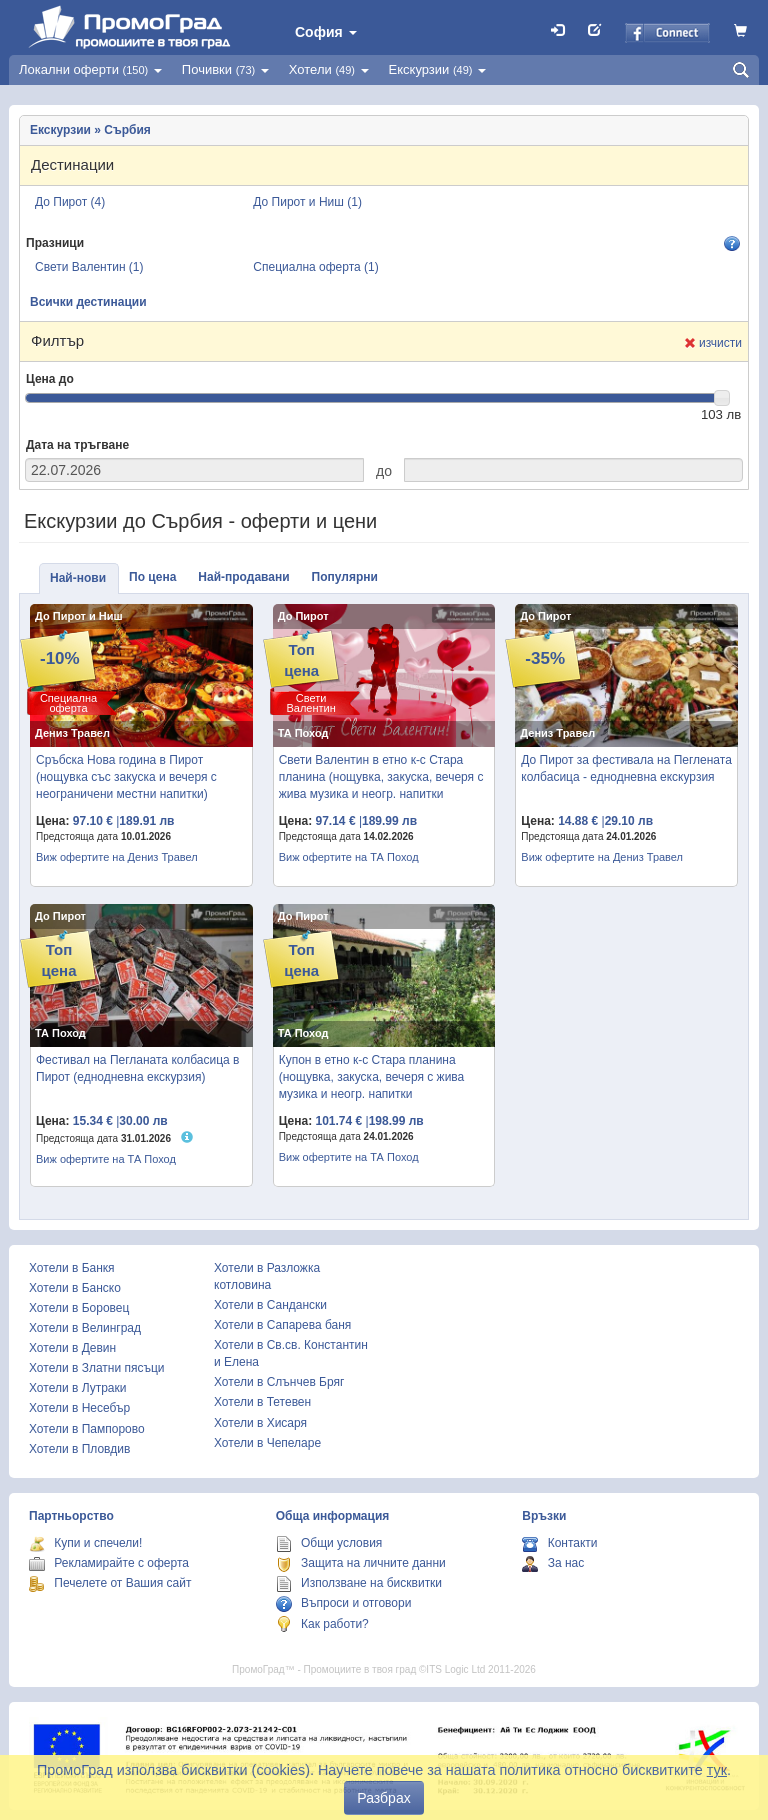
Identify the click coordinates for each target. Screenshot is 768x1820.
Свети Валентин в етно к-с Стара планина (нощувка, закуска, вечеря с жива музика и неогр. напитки (381, 777)
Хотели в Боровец (79, 1308)
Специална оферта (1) (315, 267)
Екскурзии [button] (438, 69)
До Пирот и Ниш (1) (307, 202)
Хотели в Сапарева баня (282, 1325)
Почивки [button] (225, 69)
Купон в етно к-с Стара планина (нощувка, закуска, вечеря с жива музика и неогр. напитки (372, 1077)
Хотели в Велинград (85, 1328)
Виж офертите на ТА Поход (349, 857)
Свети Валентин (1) (89, 267)
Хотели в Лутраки (77, 1388)
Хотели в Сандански (270, 1305)
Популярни (345, 577)
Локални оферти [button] (90, 69)
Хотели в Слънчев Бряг (279, 1382)
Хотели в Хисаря (260, 1423)
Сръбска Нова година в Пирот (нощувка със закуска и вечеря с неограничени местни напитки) (126, 777)
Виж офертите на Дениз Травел (117, 857)
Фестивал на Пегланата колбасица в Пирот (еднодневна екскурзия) (137, 1068)
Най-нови (78, 578)
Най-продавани (243, 577)
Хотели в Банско (75, 1288)
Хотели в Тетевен (262, 1402)
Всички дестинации (88, 302)
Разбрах (383, 1798)
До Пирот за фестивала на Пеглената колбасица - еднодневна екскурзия (626, 768)
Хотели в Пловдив (79, 1449)
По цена (152, 577)
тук (717, 1770)
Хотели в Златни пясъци (97, 1368)
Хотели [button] (329, 69)
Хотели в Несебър (79, 1408)
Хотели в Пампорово (87, 1429)
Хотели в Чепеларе (267, 1443)
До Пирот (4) (70, 202)
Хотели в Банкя (72, 1268)
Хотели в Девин (72, 1348)
